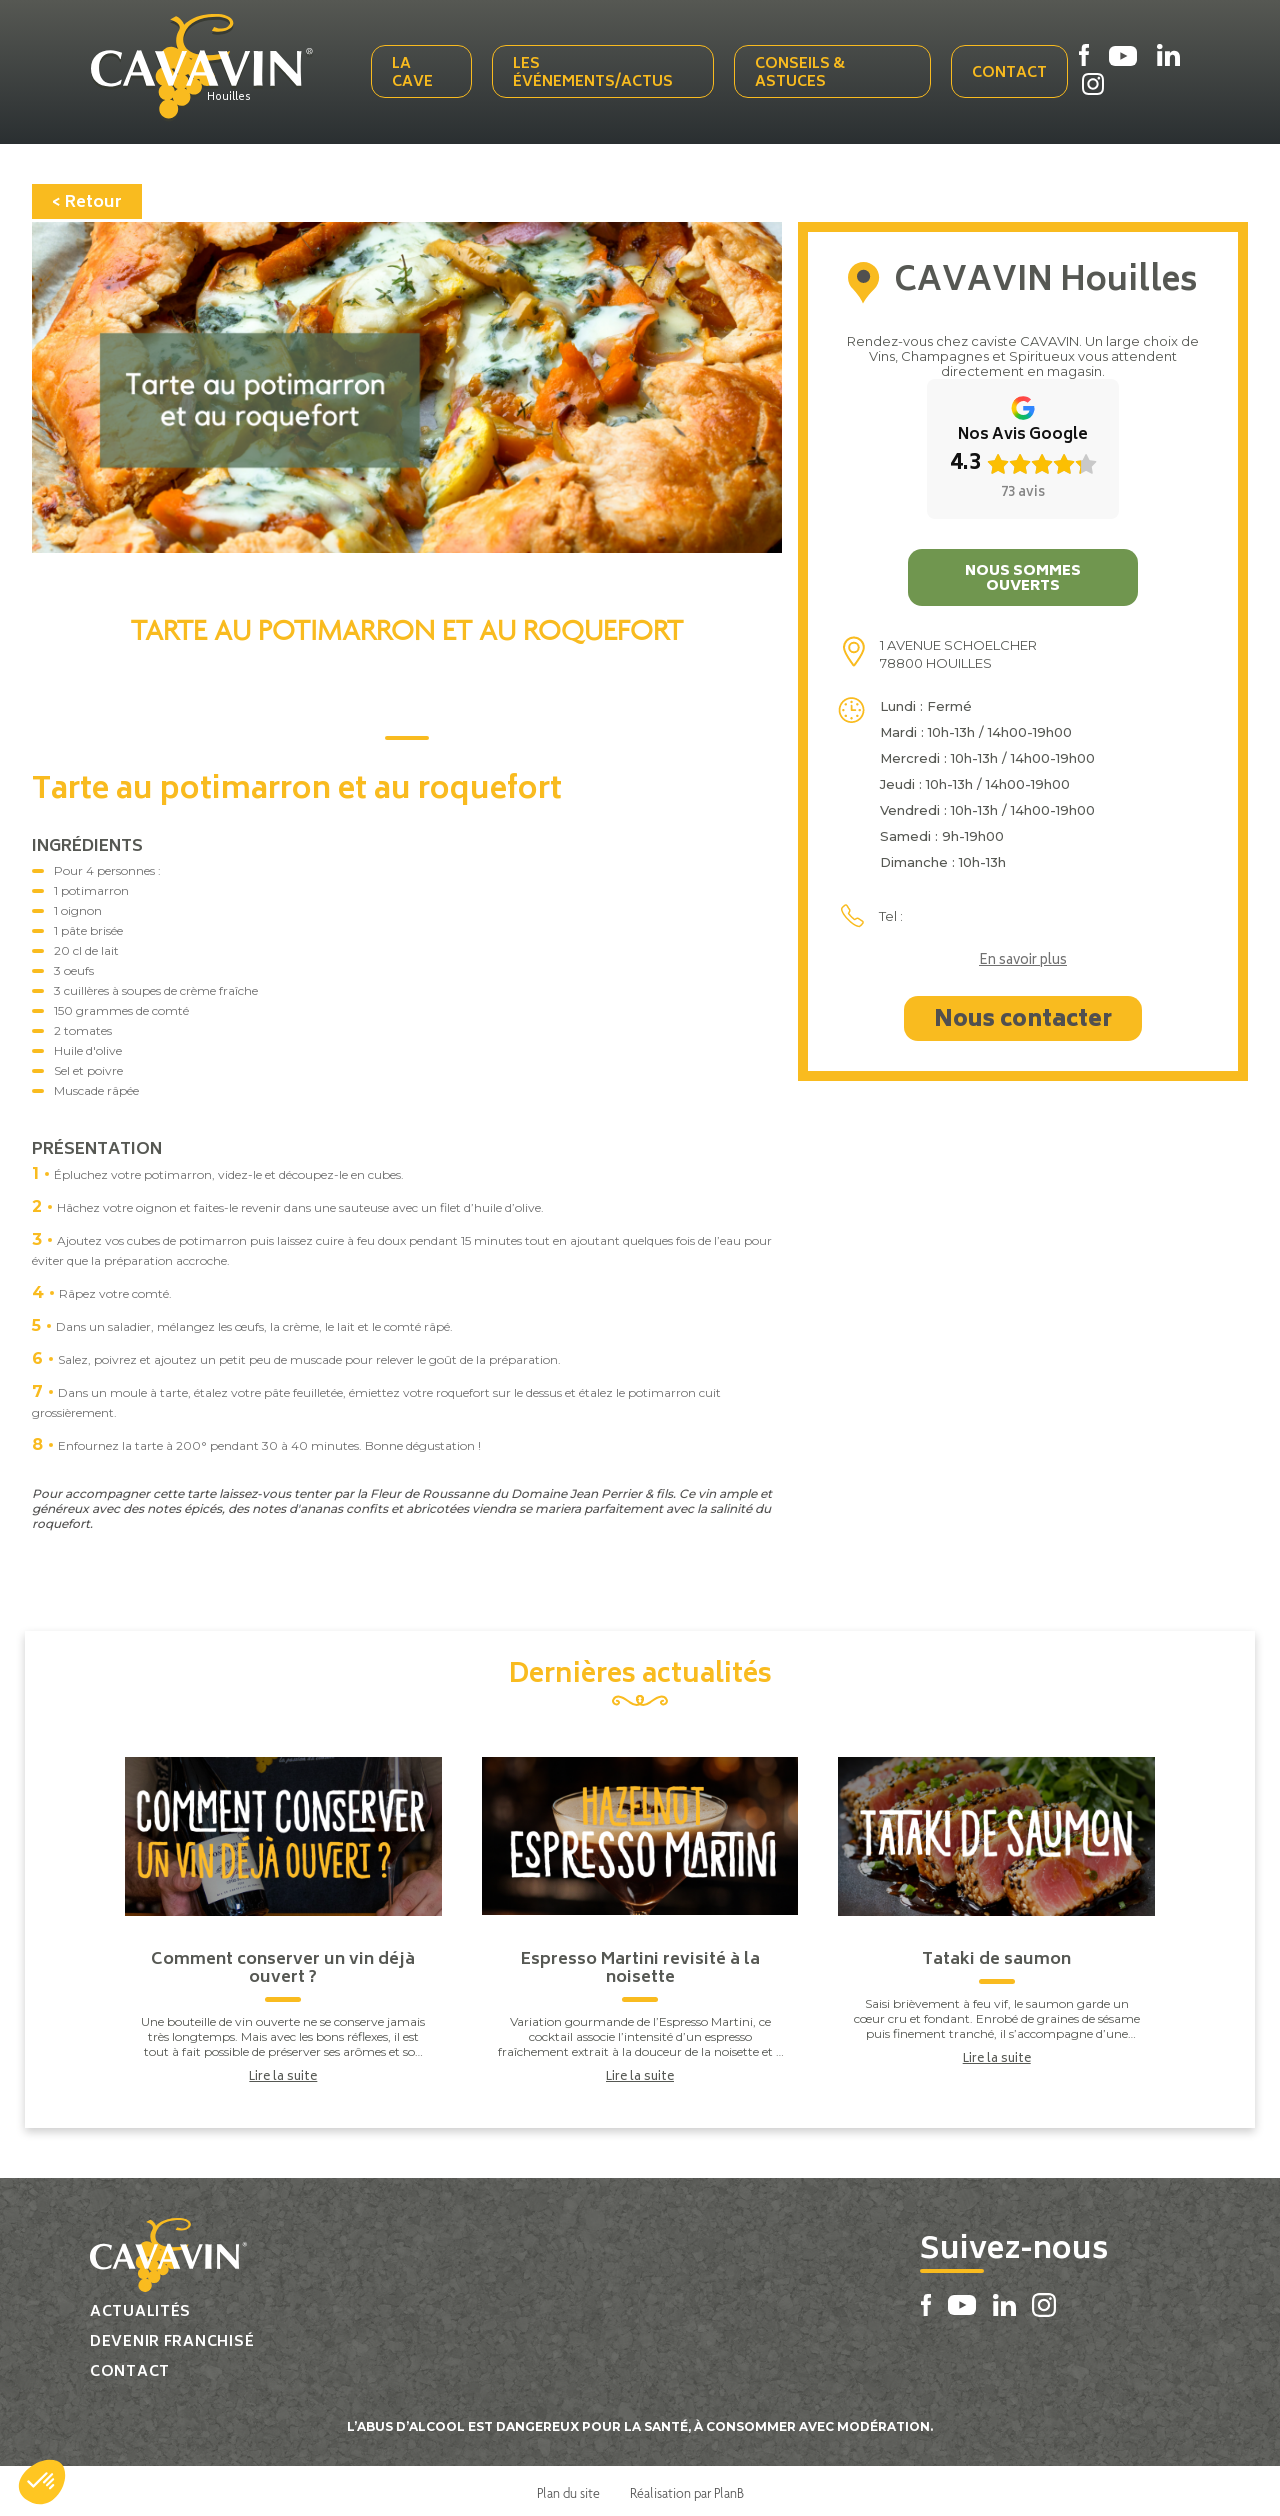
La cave (416, 72)
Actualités (140, 2308)
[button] (42, 2482)
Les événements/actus (596, 72)
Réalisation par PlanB (687, 2489)
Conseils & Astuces (801, 72)
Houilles (237, 97)
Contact (1009, 72)
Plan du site (568, 2489)
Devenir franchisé (172, 2338)
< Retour (87, 199)
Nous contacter (1023, 1017)
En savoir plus (1023, 958)
